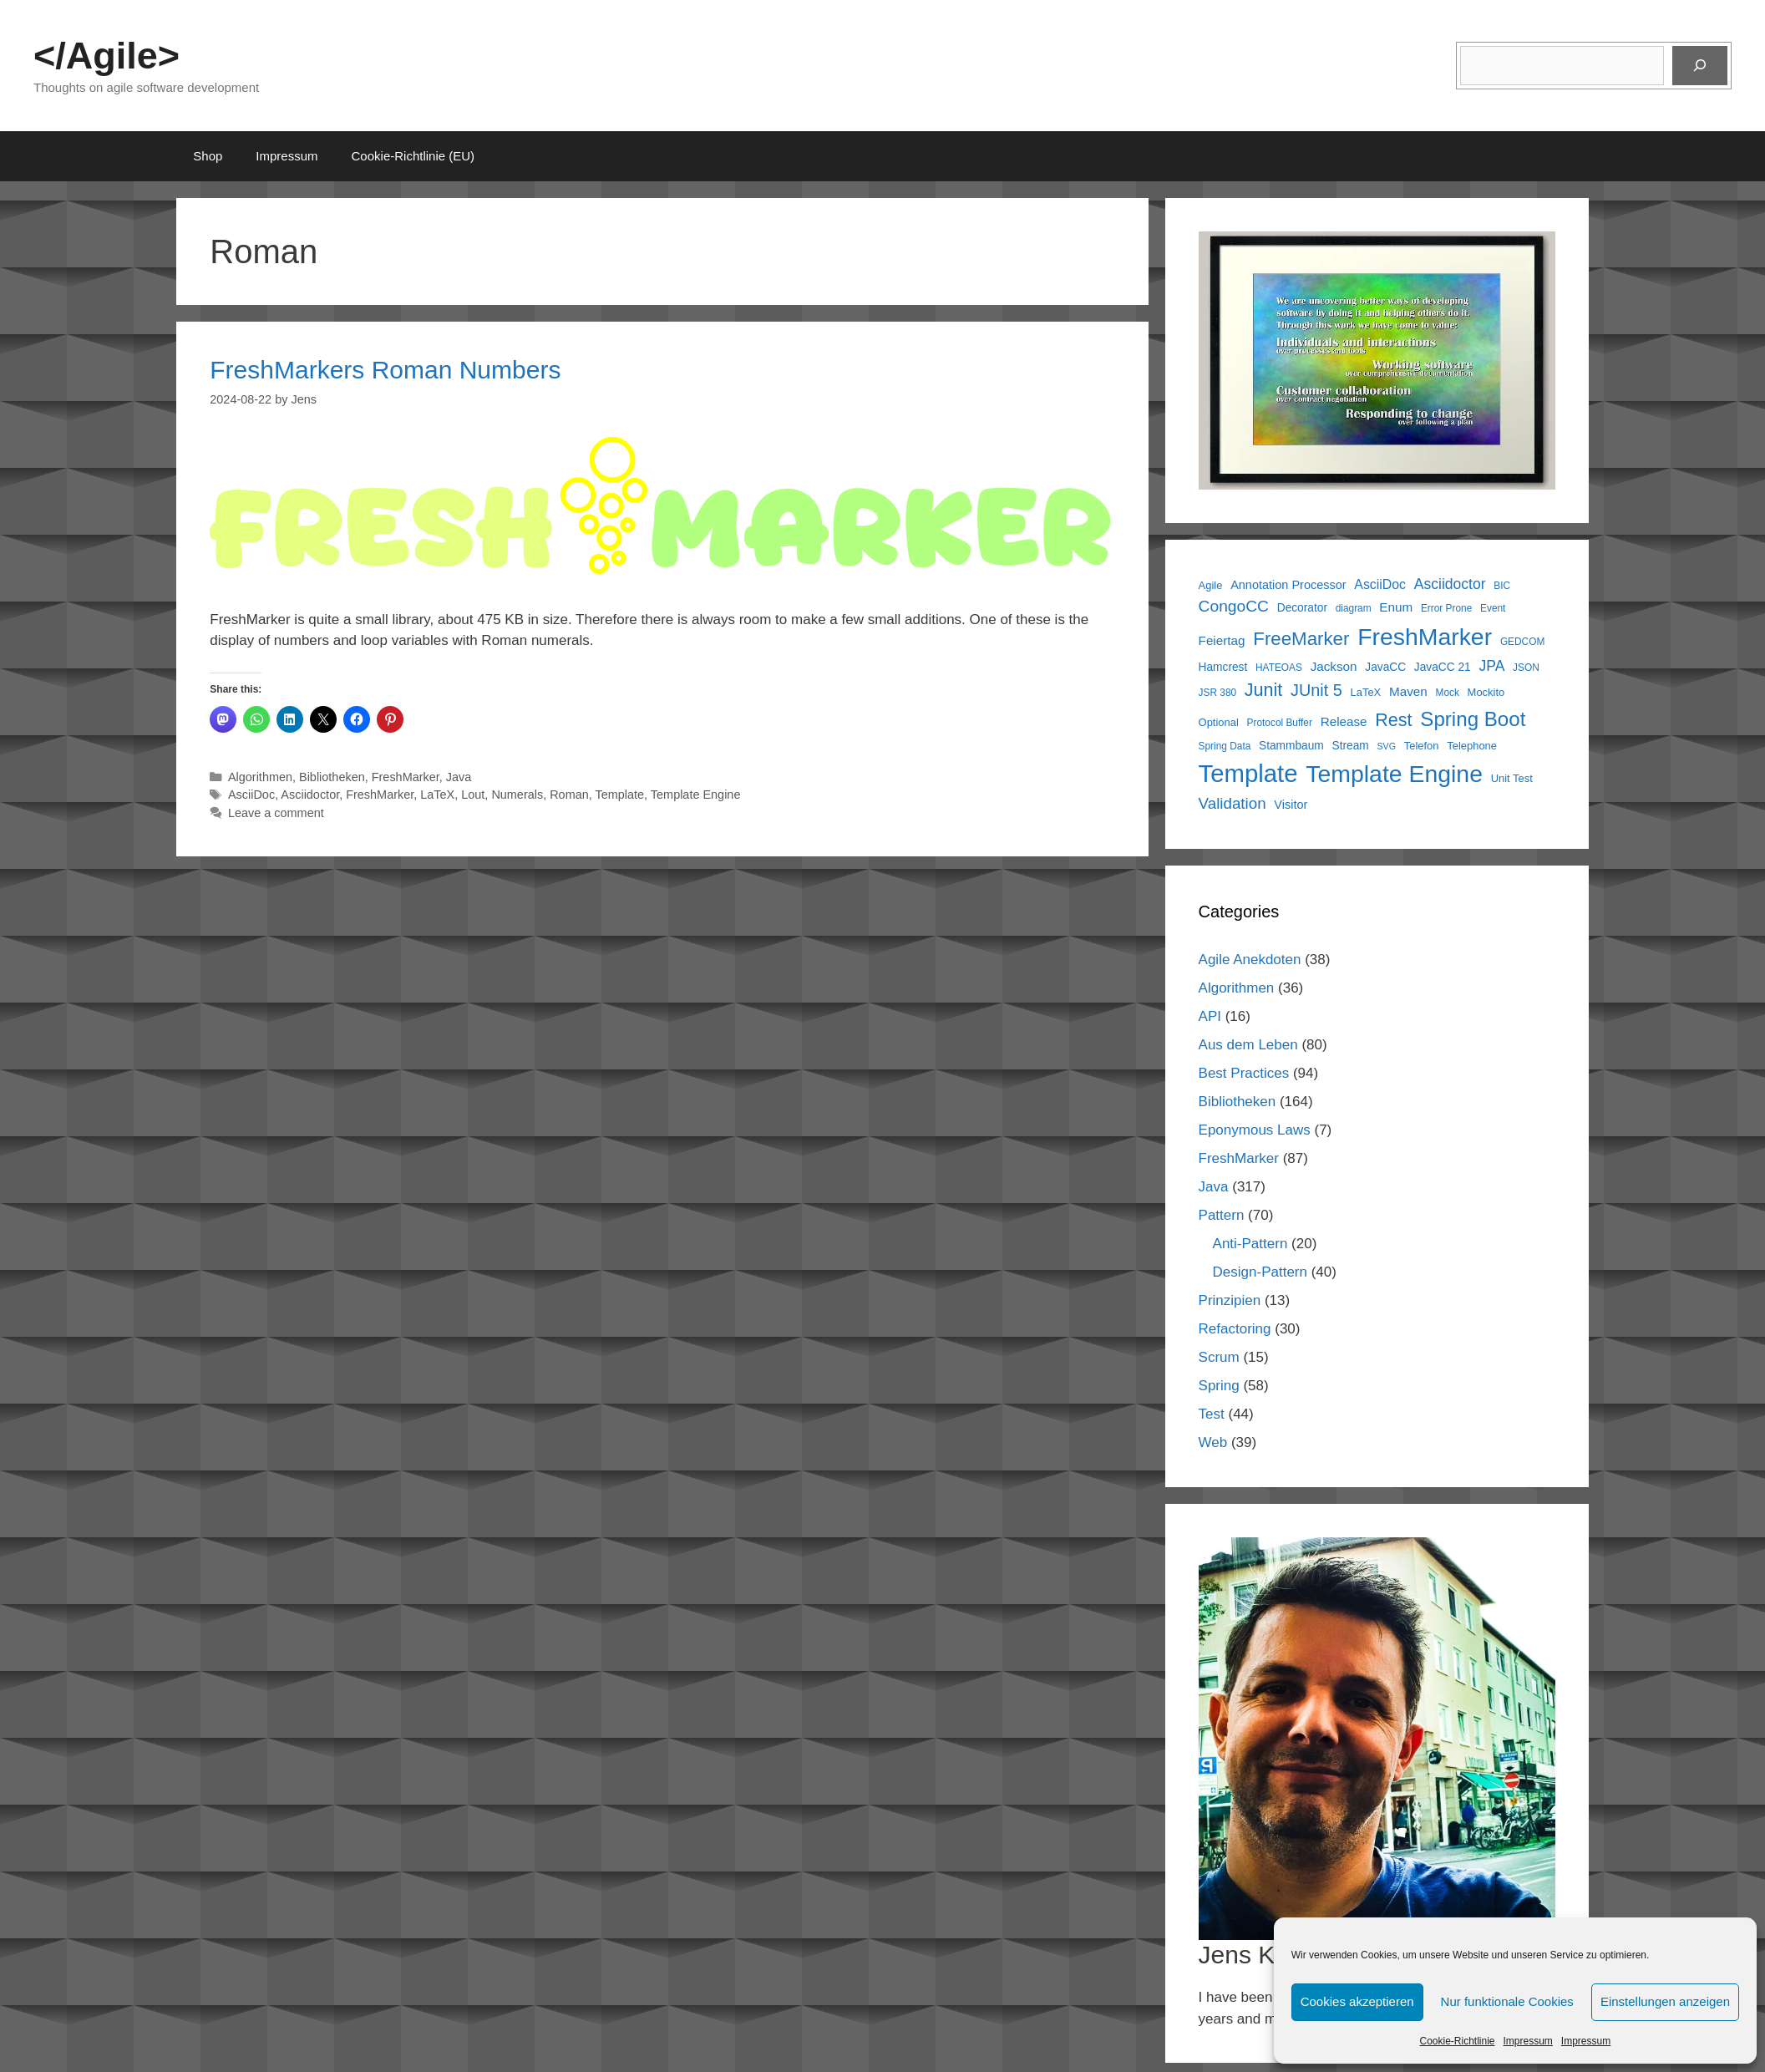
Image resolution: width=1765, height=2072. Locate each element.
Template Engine (696, 794)
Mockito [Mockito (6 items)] (1486, 692)
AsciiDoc (251, 794)
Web (1213, 1442)
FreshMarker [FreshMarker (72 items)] (1424, 636)
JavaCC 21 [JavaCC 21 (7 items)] (1442, 667)
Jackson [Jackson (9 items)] (1334, 666)
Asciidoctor (310, 794)
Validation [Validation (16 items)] (1232, 803)
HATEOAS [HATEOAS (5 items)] (1278, 667)
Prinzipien (1230, 1300)
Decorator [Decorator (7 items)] (1302, 608)
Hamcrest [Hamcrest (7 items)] (1223, 667)
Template (620, 794)
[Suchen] (1699, 66)
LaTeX (437, 794)
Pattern (1222, 1215)
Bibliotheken (332, 777)
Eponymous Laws (1255, 1130)
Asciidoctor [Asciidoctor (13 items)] (1450, 584)
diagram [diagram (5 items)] (1354, 608)
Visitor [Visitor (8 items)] (1290, 804)
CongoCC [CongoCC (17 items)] (1234, 606)
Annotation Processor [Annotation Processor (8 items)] (1288, 585)
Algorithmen (260, 777)
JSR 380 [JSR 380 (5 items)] (1218, 692)
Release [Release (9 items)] (1344, 721)
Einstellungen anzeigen (1665, 2001)
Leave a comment (276, 813)
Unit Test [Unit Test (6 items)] (1512, 778)
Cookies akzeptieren (1357, 2001)
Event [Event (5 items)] (1492, 608)
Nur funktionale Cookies (1507, 2001)
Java (459, 777)
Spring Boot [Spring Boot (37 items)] (1472, 719)
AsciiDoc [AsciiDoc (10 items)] (1380, 584)
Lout (472, 794)
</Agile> (106, 55)
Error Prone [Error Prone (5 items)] (1446, 608)
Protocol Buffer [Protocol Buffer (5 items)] (1279, 723)
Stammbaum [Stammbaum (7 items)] (1291, 745)
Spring (1219, 1386)
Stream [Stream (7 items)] (1350, 745)
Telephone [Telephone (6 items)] (1472, 745)
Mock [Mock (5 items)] (1446, 692)
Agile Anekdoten (1250, 959)
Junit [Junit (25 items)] (1263, 690)
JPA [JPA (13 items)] (1491, 666)
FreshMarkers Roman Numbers (385, 369)
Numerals (517, 794)
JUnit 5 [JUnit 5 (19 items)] (1316, 690)
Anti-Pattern (1250, 1244)
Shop (207, 156)
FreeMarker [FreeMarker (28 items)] (1301, 638)
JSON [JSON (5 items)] (1526, 667)
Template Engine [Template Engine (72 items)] (1394, 773)
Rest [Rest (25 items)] (1393, 720)
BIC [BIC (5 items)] (1502, 586)
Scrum (1219, 1357)
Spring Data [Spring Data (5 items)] (1225, 746)
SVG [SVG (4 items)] (1386, 746)
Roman (569, 794)
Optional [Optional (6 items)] (1219, 722)
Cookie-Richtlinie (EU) (413, 156)
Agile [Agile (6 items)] (1211, 585)
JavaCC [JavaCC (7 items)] (1385, 667)
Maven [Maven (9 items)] (1408, 691)
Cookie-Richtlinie (1456, 2041)
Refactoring (1235, 1329)
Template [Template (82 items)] (1248, 773)
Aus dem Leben (1248, 1045)
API (1210, 1016)
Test (1212, 1414)
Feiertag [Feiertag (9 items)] (1222, 640)
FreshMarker (405, 777)
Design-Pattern (1260, 1272)
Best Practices (1244, 1073)
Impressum (1528, 2041)
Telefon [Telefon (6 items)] (1421, 745)
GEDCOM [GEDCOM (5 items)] (1522, 642)
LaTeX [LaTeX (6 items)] (1366, 692)
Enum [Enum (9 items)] (1396, 607)
